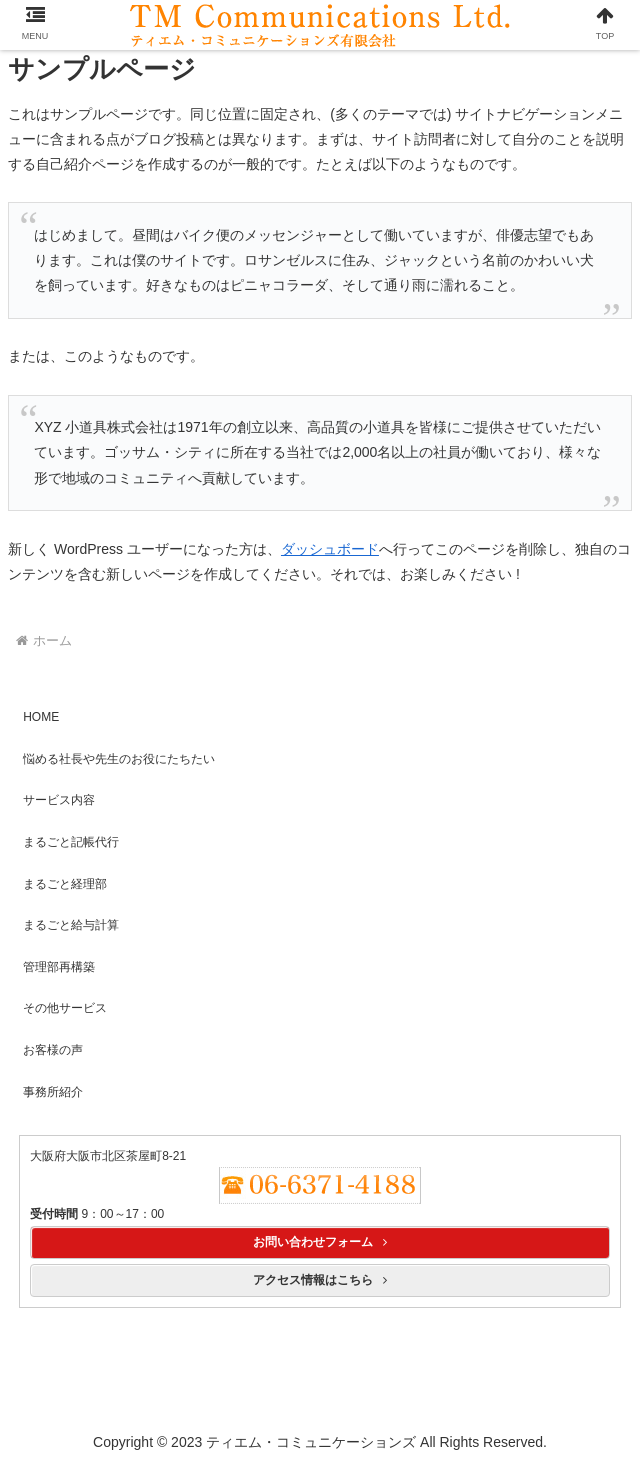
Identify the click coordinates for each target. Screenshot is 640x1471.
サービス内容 (59, 800)
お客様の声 (53, 1050)
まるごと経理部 (65, 884)
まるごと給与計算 (71, 925)
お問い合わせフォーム (320, 1242)
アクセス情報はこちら (320, 1280)
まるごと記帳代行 (71, 842)
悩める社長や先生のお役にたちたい (119, 759)
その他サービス (65, 1008)
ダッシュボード (330, 549)
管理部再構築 (59, 967)
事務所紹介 (53, 1092)
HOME (41, 717)
